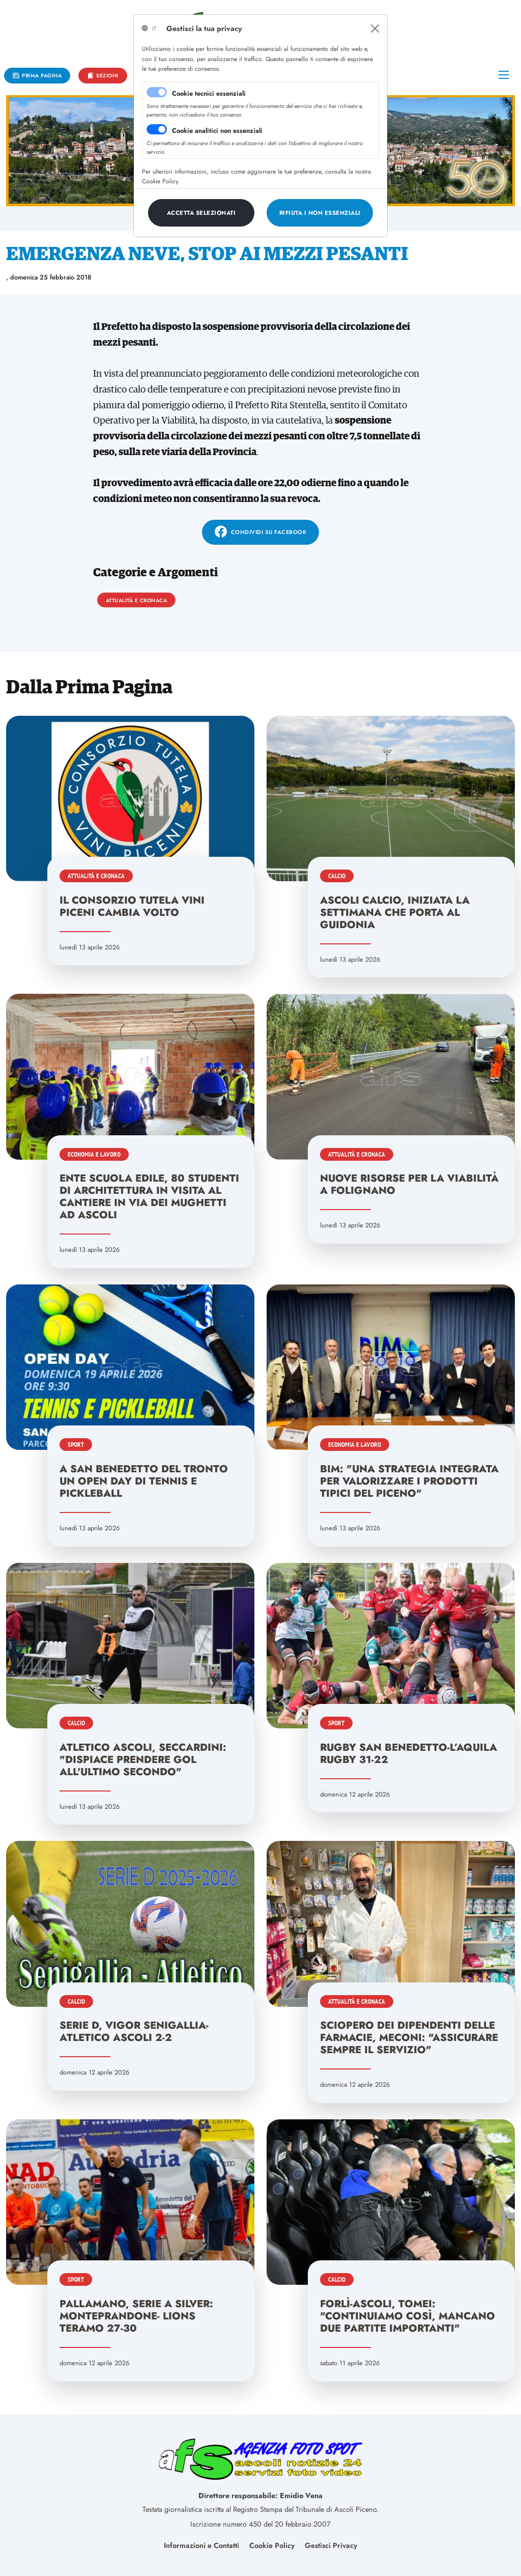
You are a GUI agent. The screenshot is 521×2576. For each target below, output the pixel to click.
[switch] (157, 129)
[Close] (375, 28)
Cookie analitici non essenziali (217, 130)
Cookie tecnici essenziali (209, 93)
